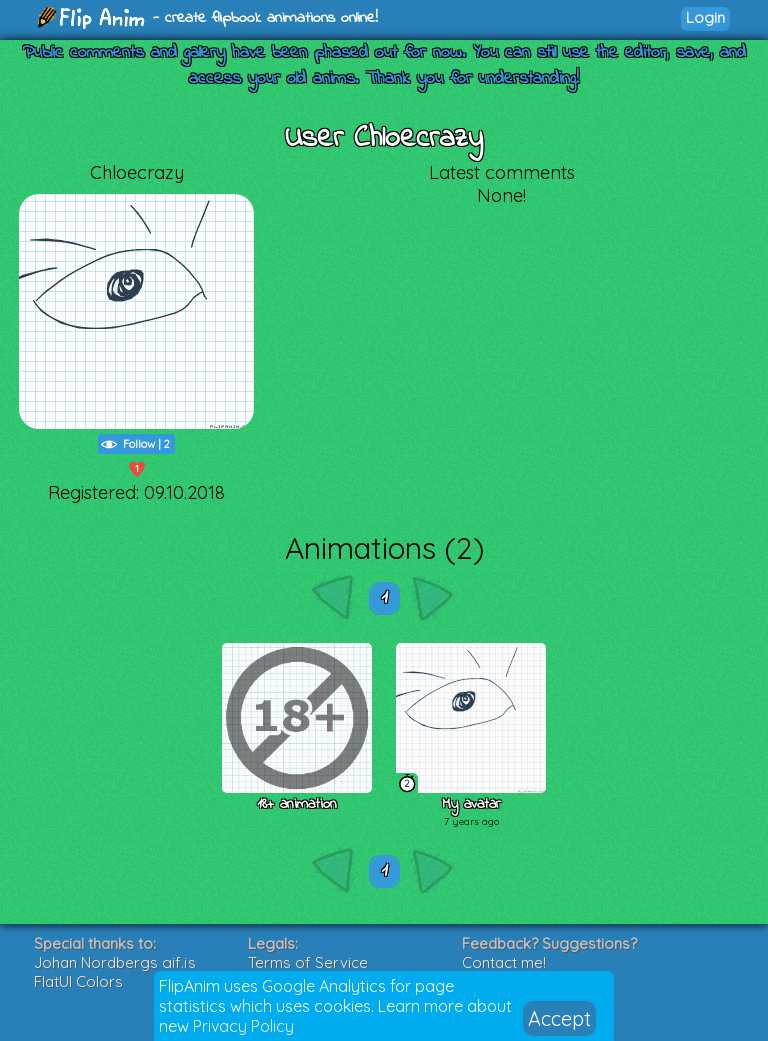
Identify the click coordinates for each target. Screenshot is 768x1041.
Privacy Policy (243, 1026)
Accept (559, 1018)
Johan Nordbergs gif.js (115, 962)
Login (705, 17)
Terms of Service (308, 962)
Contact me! (504, 962)
